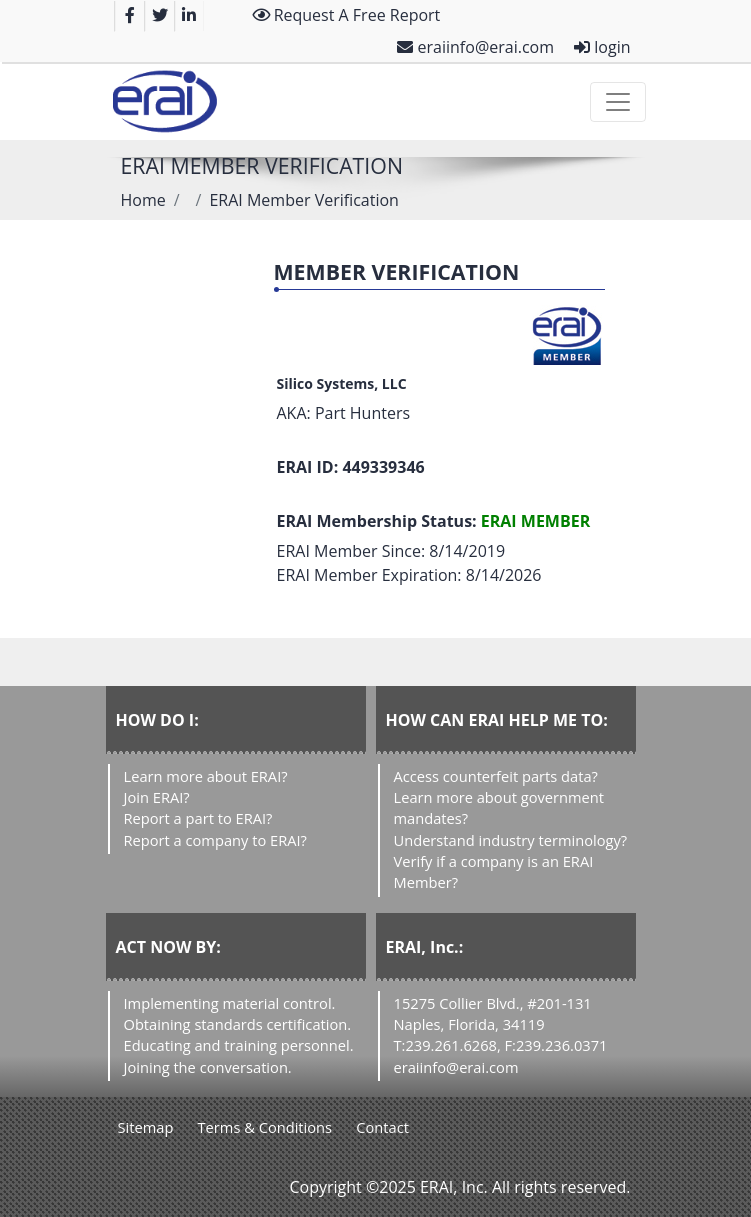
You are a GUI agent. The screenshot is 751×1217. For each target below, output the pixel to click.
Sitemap (146, 1127)
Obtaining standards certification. (238, 1024)
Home (143, 200)
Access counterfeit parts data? (496, 776)
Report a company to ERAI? (215, 840)
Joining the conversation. (208, 1067)
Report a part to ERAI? (198, 818)
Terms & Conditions (265, 1127)
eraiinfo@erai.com (475, 47)
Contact (382, 1127)
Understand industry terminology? (511, 840)
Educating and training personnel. (239, 1045)
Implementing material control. (230, 1003)
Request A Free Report (346, 15)
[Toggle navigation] (618, 102)
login (602, 47)
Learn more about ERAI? (206, 776)
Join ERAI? (157, 797)
